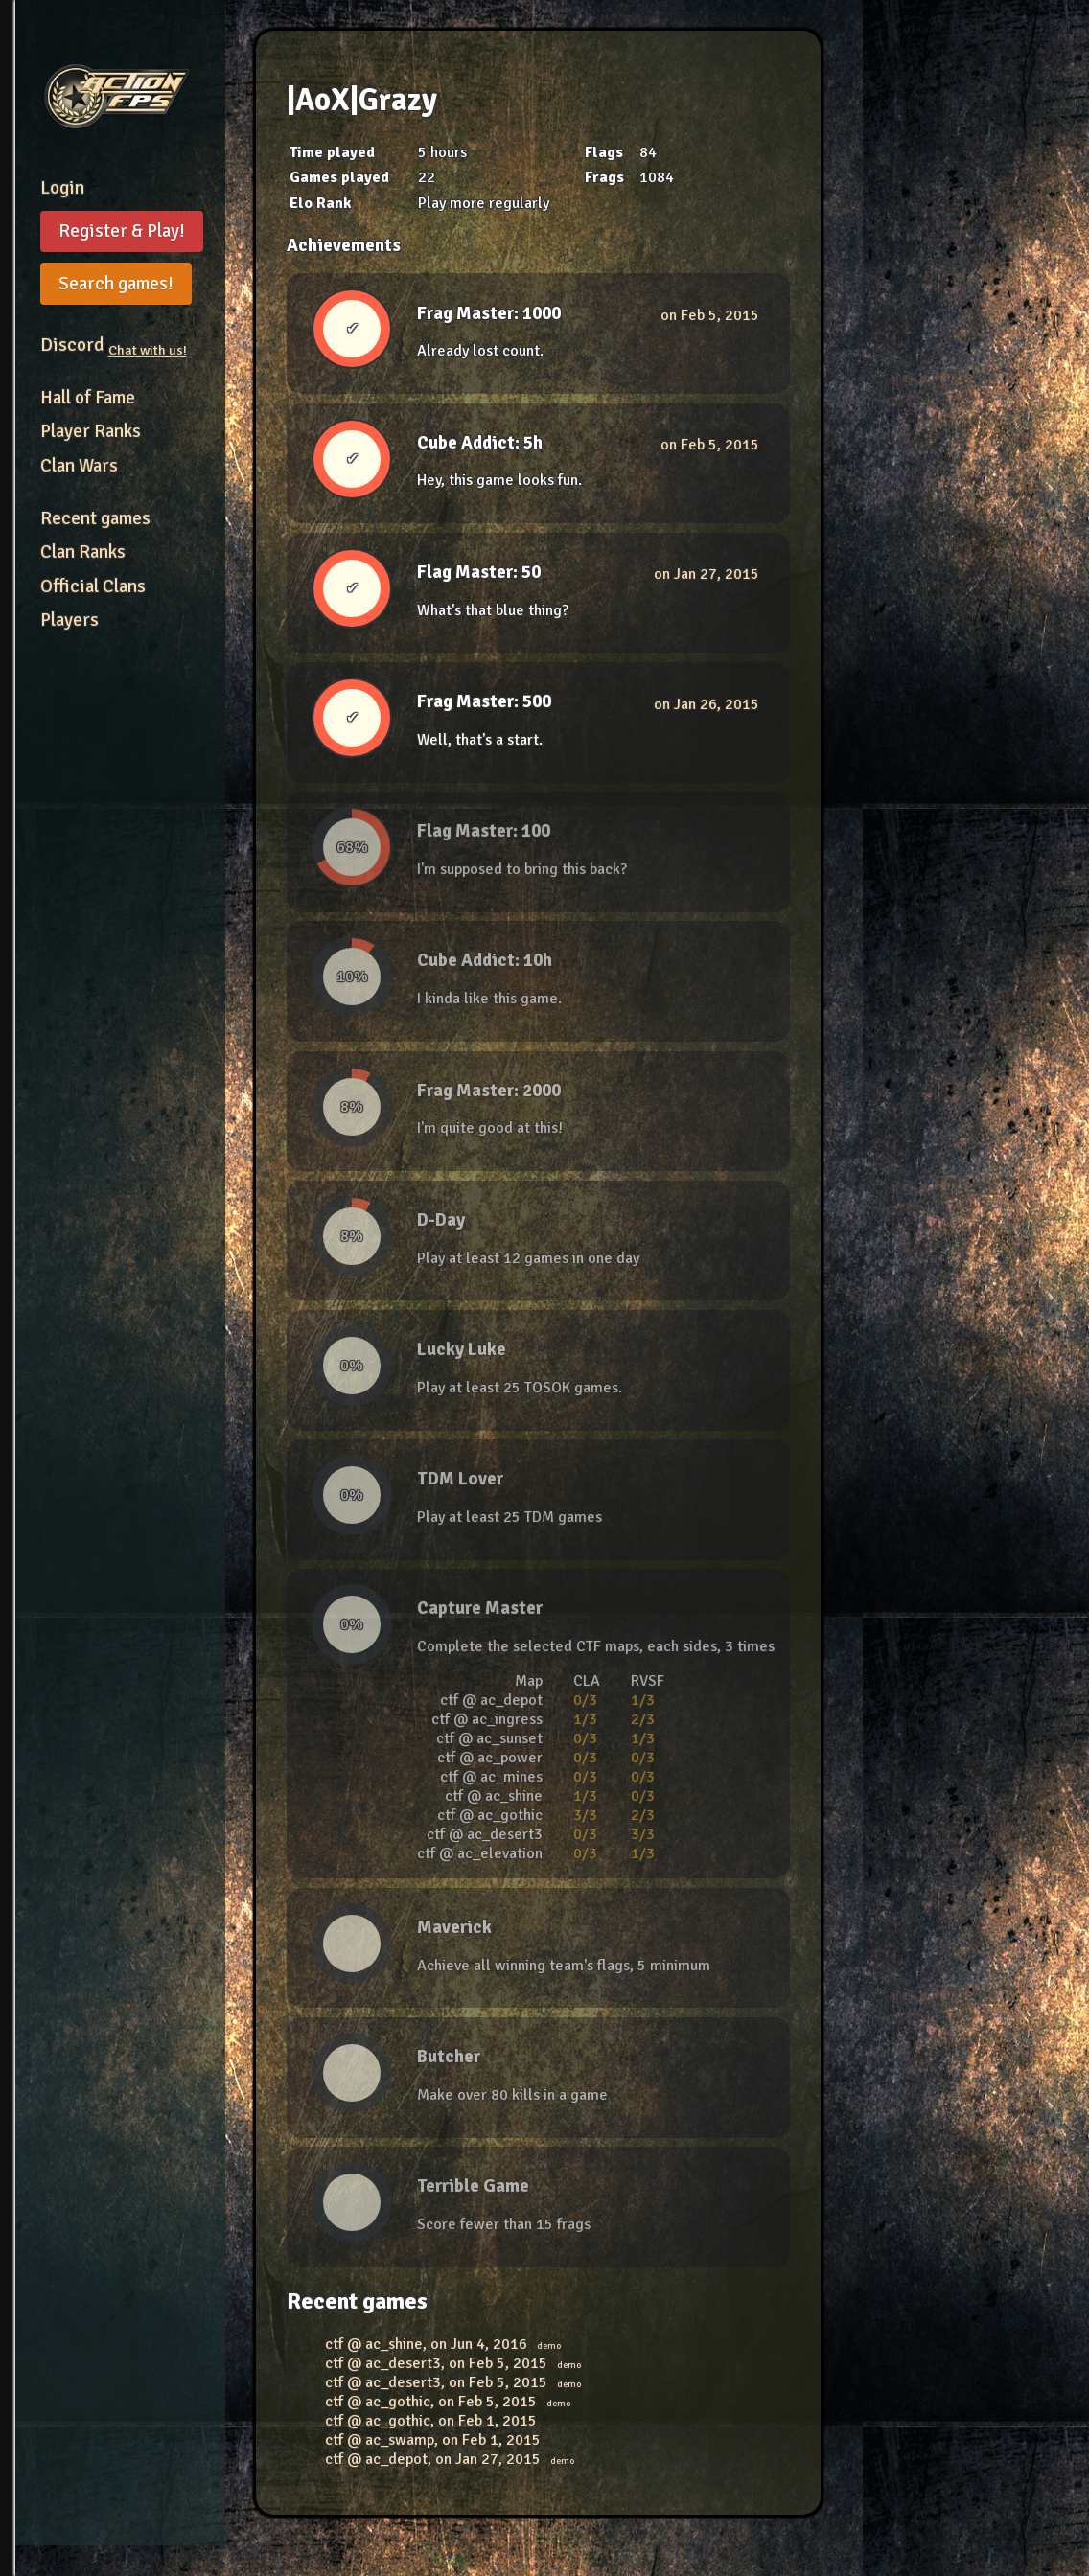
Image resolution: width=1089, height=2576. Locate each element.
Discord (113, 345)
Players (69, 620)
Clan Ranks (83, 552)
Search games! (116, 283)
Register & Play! (121, 230)
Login (62, 187)
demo (549, 2346)
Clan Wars (79, 465)
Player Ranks (90, 431)
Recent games (95, 518)
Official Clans (93, 586)
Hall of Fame (87, 397)
